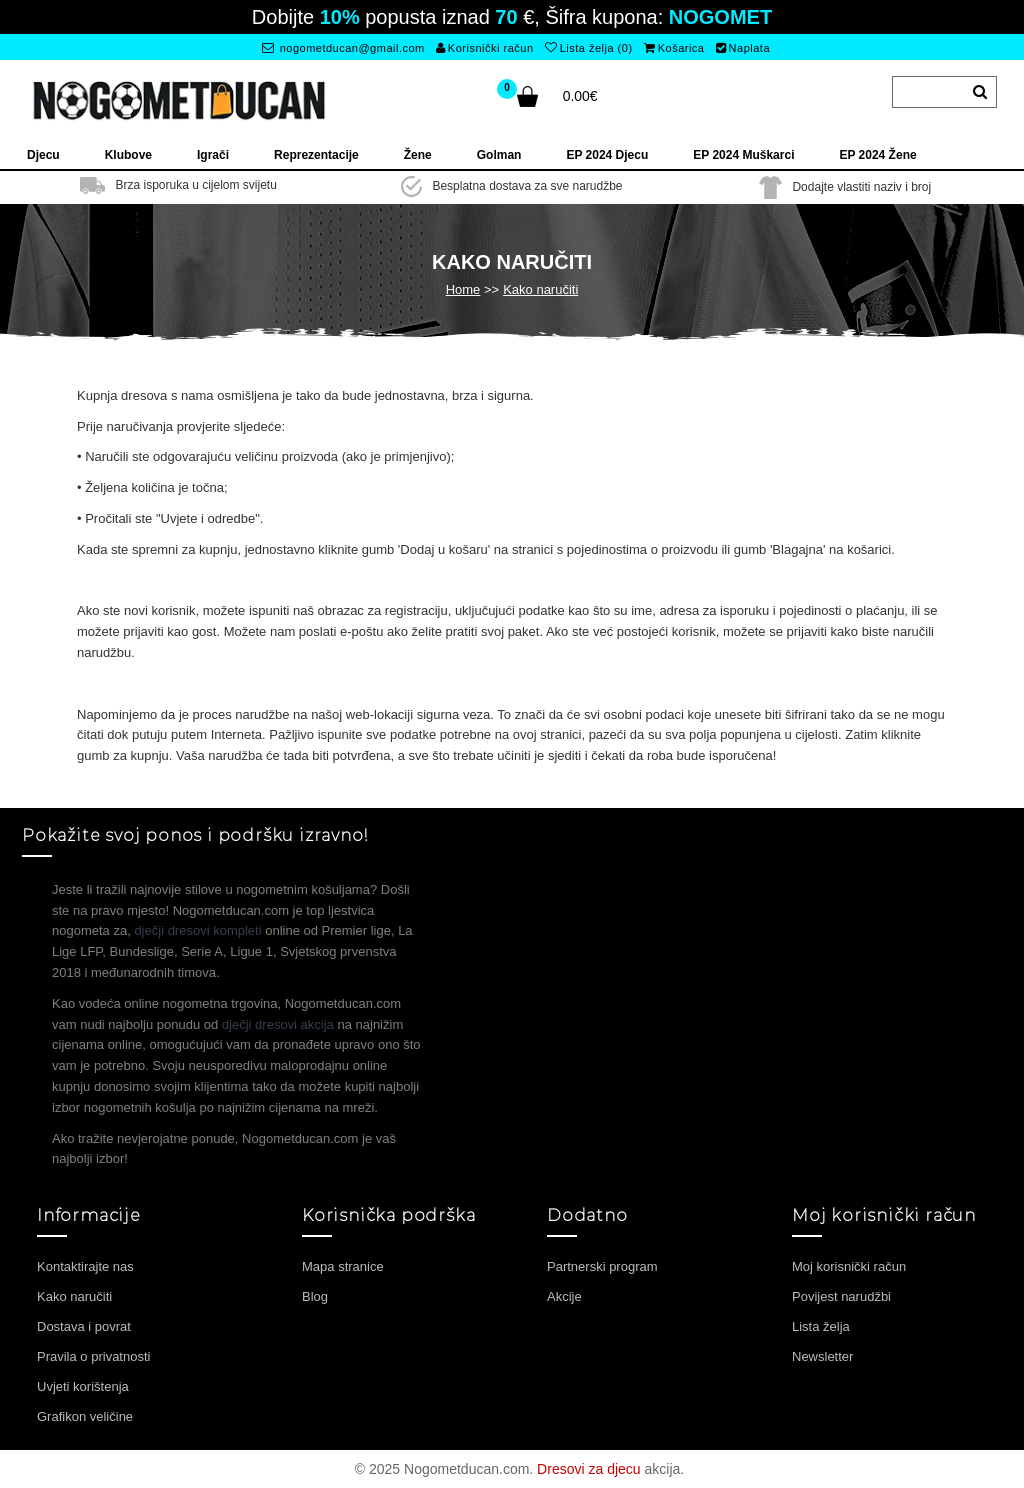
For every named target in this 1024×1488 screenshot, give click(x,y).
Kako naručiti (540, 289)
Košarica (674, 48)
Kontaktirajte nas (85, 1266)
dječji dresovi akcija (278, 1024)
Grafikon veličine (85, 1416)
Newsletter (822, 1356)
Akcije (564, 1296)
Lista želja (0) (588, 48)
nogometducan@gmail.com (343, 48)
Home (463, 289)
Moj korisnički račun (849, 1266)
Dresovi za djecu (589, 1469)
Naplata (743, 48)
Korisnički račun (484, 48)
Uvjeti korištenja (83, 1386)
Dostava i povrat (84, 1326)
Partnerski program (602, 1266)
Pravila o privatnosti (93, 1356)
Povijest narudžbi (841, 1296)
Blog (315, 1296)
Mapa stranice (343, 1266)
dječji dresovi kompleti (197, 930)
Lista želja (821, 1326)
